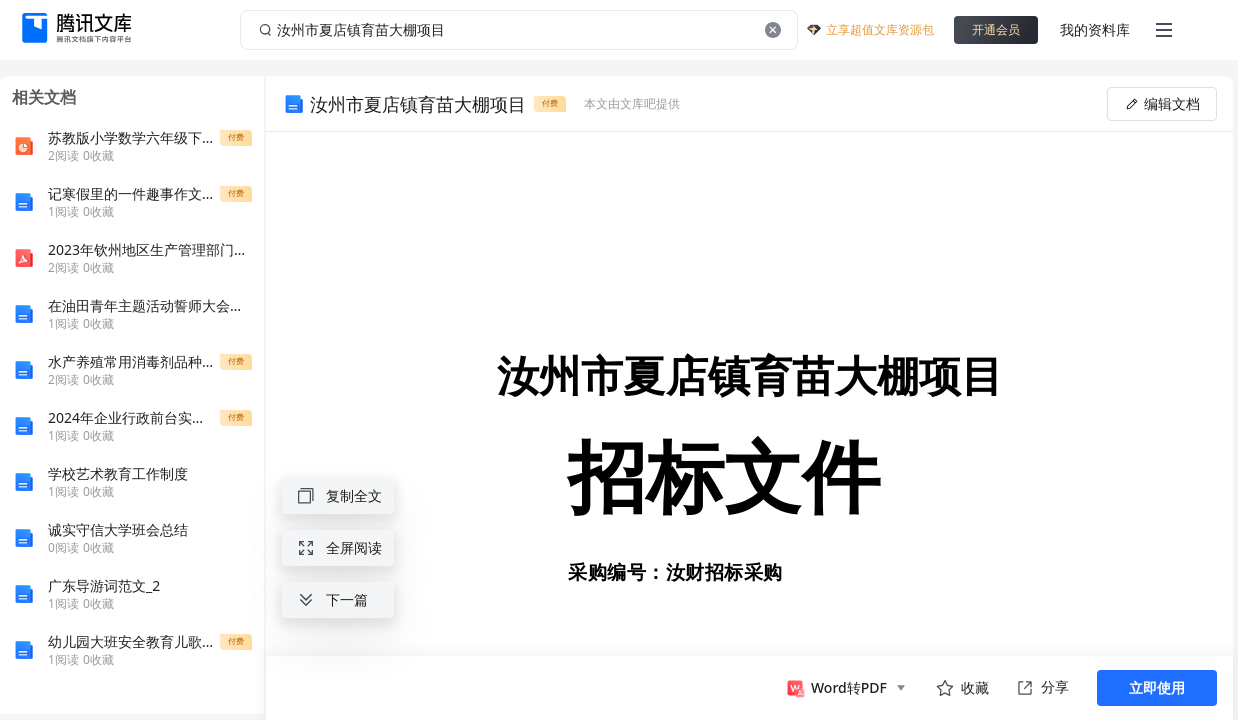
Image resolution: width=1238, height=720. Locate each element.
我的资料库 (1095, 29)
